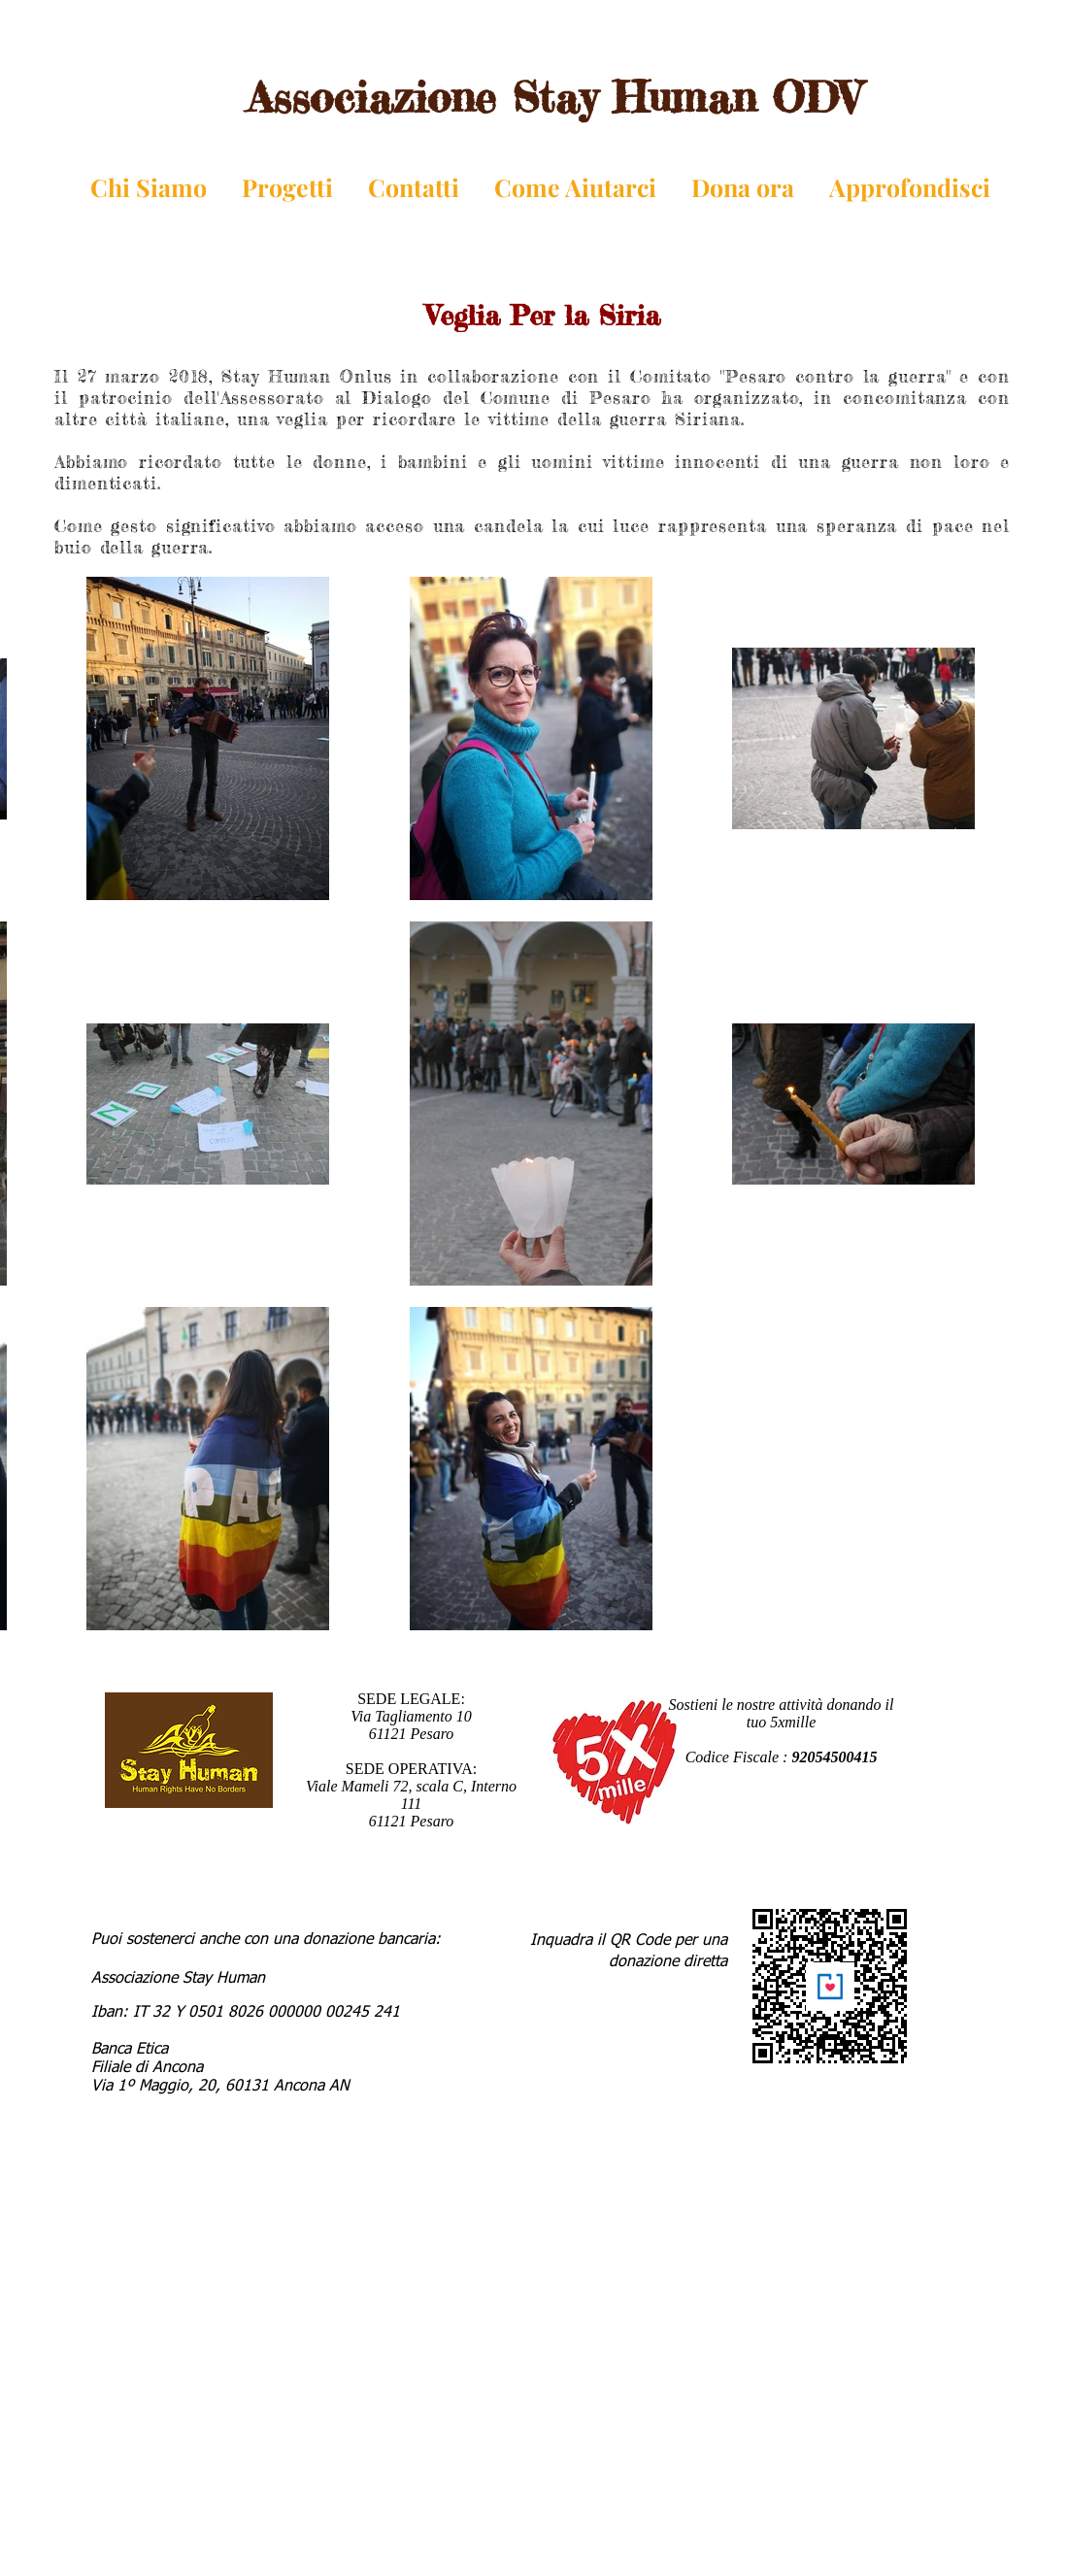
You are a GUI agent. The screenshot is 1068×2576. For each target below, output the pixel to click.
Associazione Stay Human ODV (554, 97)
